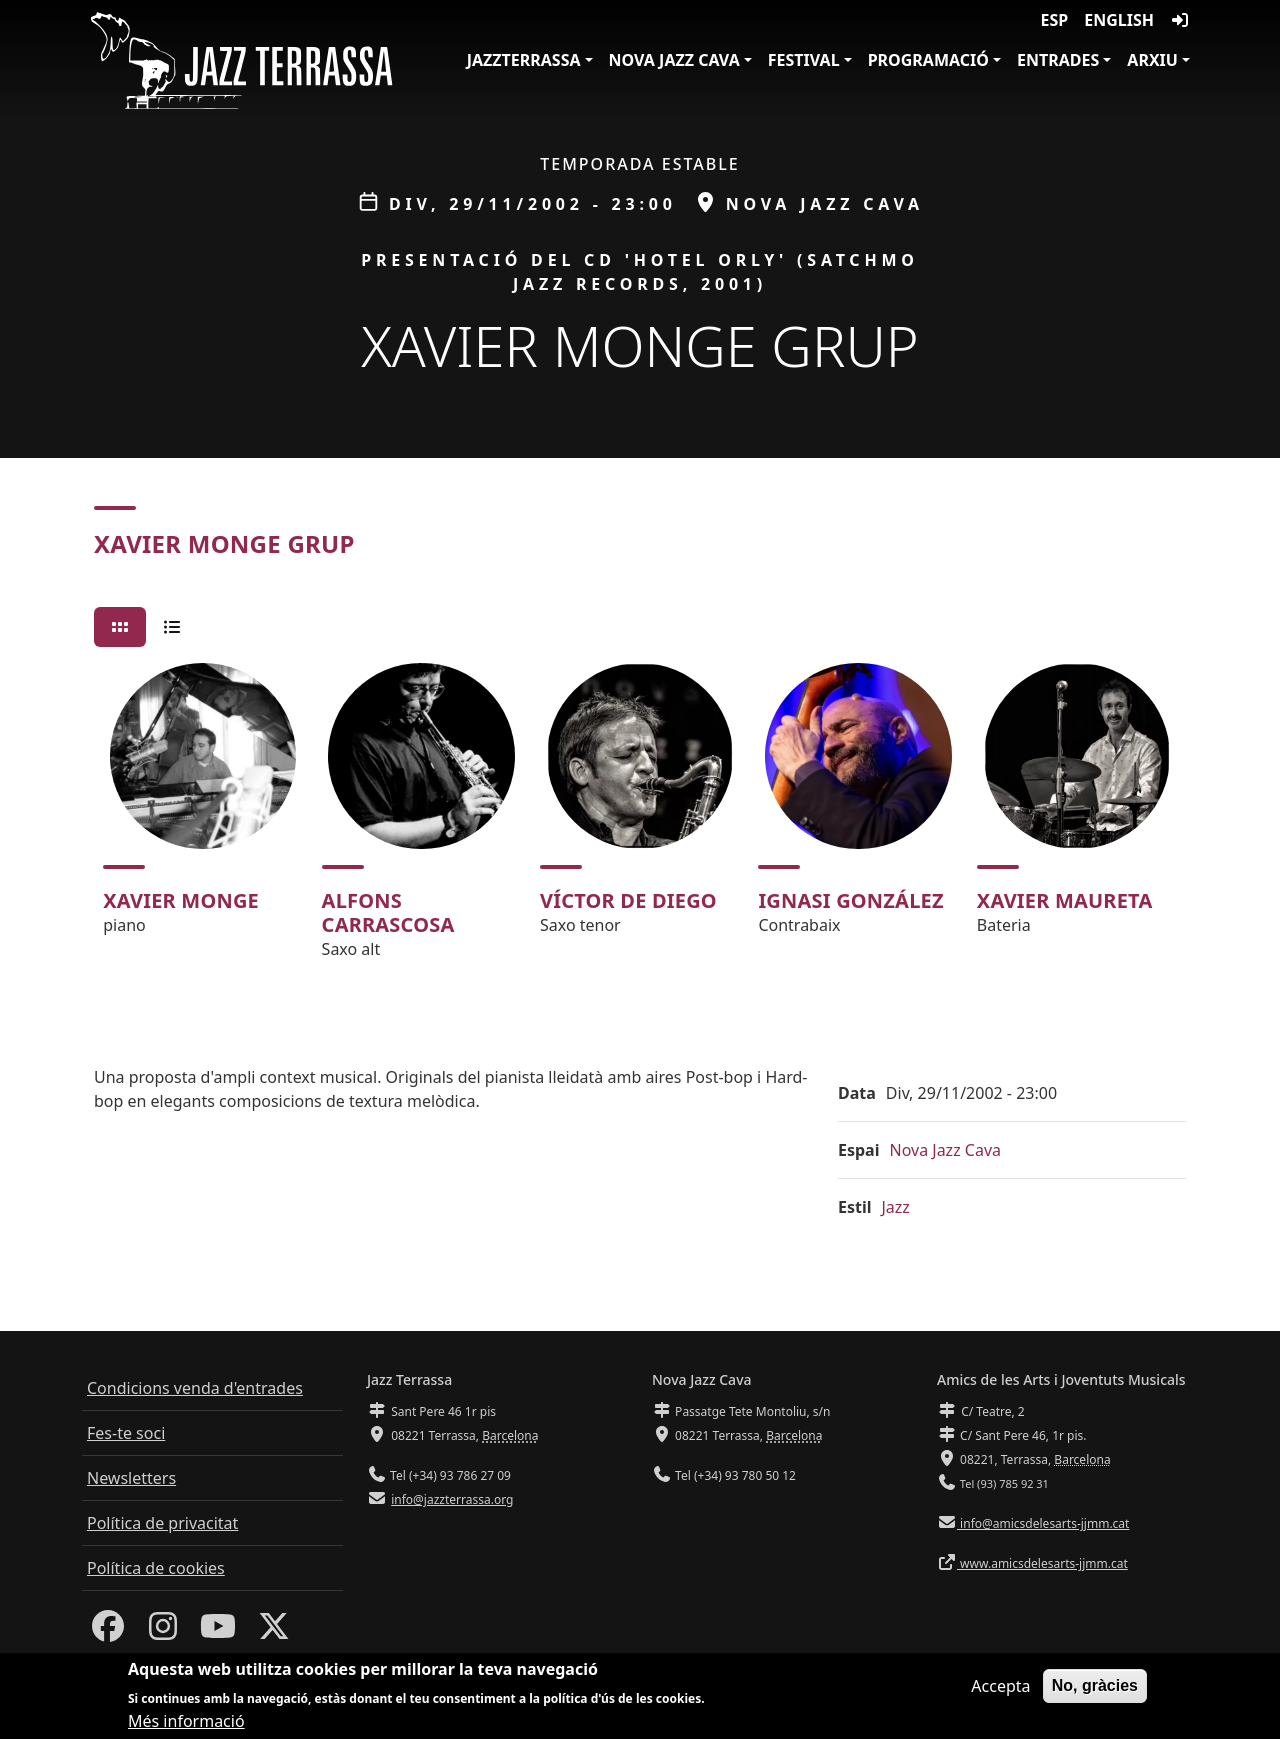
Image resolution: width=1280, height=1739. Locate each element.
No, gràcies (1095, 1685)
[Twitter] (274, 1632)
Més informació (186, 1722)
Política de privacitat (162, 1523)
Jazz (896, 1207)
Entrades (1058, 60)
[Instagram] (163, 1632)
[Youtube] (218, 1632)
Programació (928, 60)
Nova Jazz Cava (674, 60)
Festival (804, 60)
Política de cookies (156, 1568)
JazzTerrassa (524, 60)
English (1119, 20)
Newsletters (131, 1478)
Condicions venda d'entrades (195, 1388)
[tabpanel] (640, 820)
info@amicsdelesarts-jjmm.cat (1043, 1523)
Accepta (1000, 1686)
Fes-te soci (126, 1433)
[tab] (120, 627)
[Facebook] (108, 1632)
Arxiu (1152, 60)
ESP (1055, 20)
